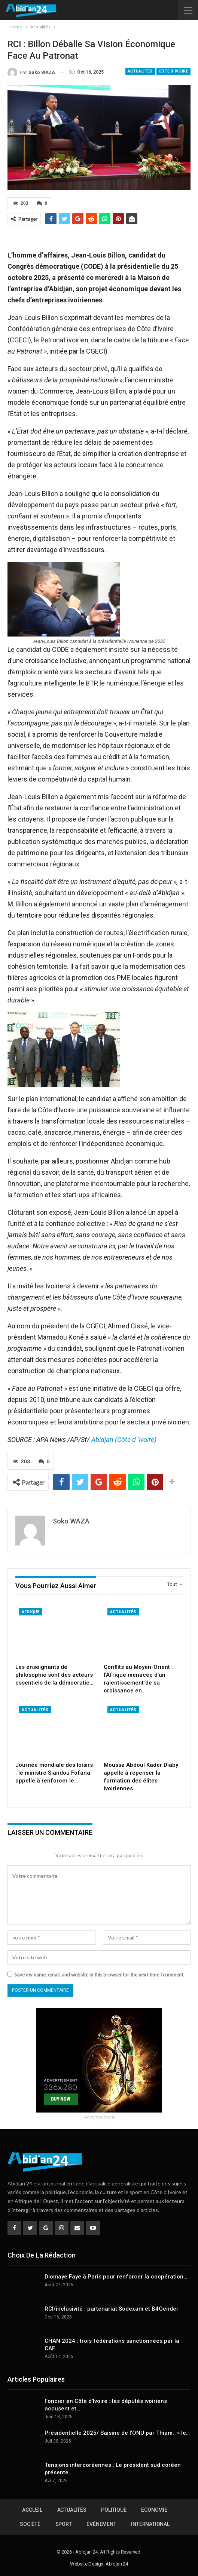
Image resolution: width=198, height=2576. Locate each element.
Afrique (31, 1611)
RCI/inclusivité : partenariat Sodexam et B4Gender (112, 2308)
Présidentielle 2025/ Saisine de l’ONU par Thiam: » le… (117, 2432)
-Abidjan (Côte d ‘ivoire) (122, 1439)
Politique (113, 2509)
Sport (63, 2524)
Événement (101, 2524)
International (150, 2524)
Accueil (32, 2509)
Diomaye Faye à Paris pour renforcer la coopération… (116, 2276)
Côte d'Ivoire (173, 71)
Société (30, 2524)
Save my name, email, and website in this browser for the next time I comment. (99, 1974)
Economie (154, 2509)
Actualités (140, 71)
